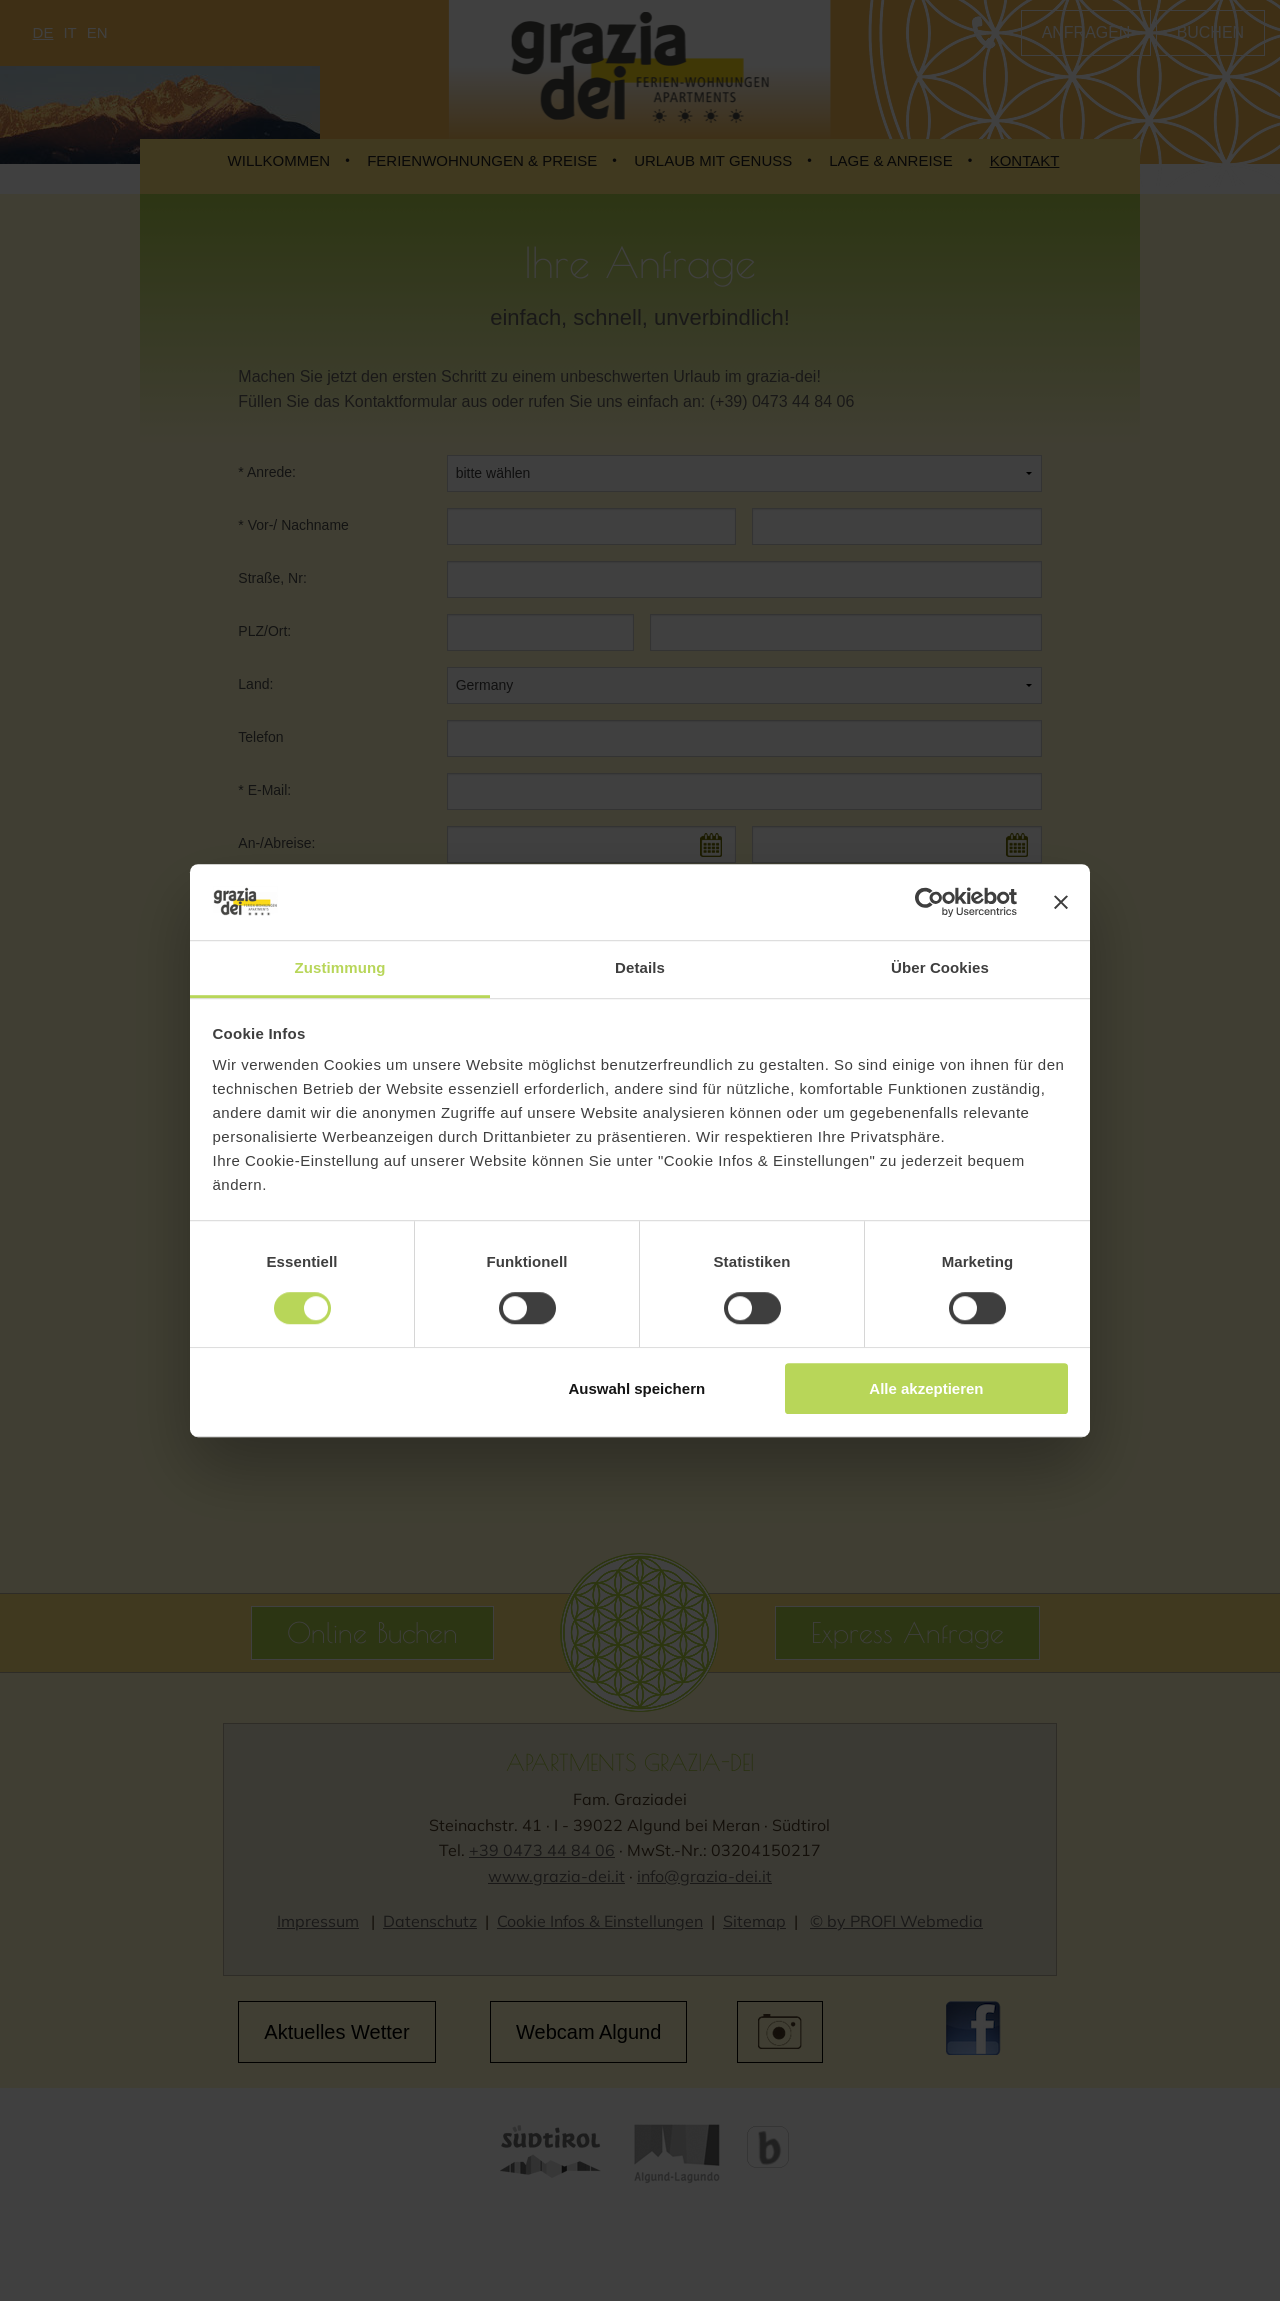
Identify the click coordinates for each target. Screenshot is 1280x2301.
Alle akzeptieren (926, 1388)
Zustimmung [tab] (340, 968)
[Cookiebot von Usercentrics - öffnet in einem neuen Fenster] (929, 902)
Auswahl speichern (636, 1388)
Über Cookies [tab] (940, 968)
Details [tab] (640, 968)
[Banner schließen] (1061, 902)
